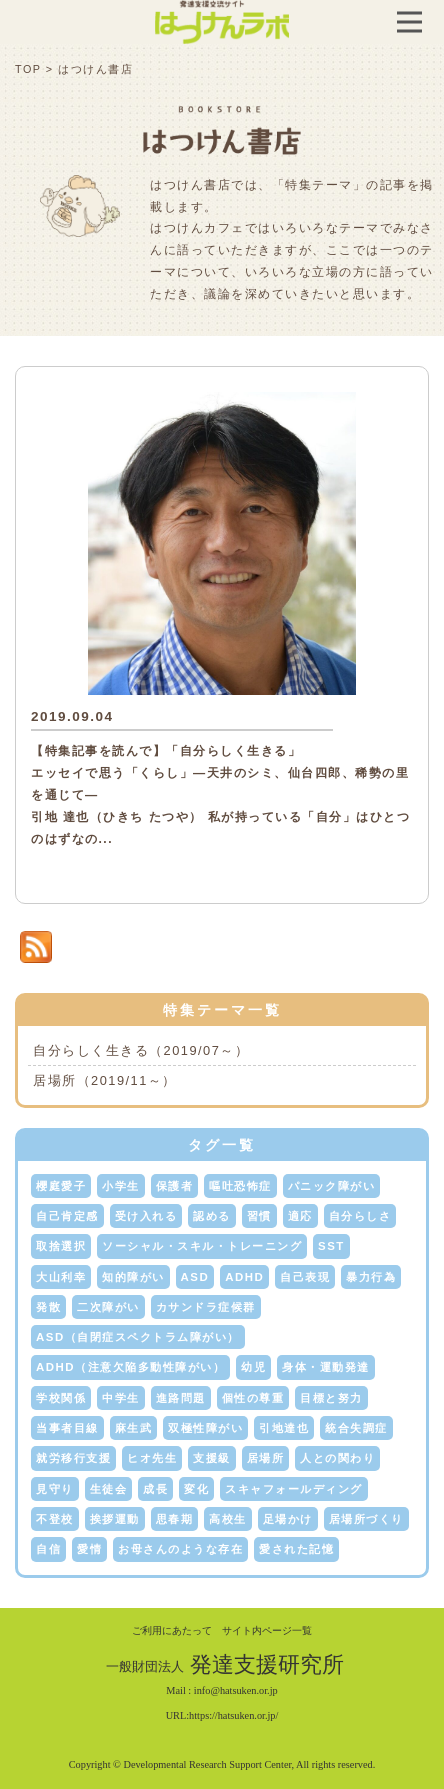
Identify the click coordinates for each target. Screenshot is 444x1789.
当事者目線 (67, 1428)
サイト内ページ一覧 (267, 1630)
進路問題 (181, 1398)
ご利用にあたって (172, 1630)
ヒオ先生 (152, 1458)
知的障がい (133, 1277)
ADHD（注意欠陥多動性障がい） (130, 1367)
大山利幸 (61, 1277)
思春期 (175, 1519)
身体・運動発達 (326, 1367)
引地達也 (284, 1428)
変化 (196, 1489)
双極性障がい (205, 1428)
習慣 (259, 1216)
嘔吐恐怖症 (240, 1186)
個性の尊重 (253, 1398)
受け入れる (146, 1216)
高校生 (228, 1519)
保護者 (175, 1186)
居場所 (266, 1458)
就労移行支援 (73, 1458)
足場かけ (288, 1519)
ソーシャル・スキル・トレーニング (202, 1246)
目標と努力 (331, 1398)
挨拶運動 (115, 1519)
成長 (155, 1489)
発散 (48, 1307)
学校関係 (61, 1398)
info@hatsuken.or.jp (236, 1690)
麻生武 (134, 1428)
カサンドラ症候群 (206, 1307)
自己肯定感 (67, 1216)
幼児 (253, 1367)
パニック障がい (332, 1186)
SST (331, 1246)
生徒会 (109, 1489)
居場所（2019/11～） (105, 1080)
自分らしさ (360, 1216)
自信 (48, 1549)
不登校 (55, 1519)
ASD (195, 1277)
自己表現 (305, 1277)
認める (212, 1216)
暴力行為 (371, 1277)
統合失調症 (356, 1428)
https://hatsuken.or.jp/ (233, 1715)
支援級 (212, 1458)
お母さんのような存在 (180, 1549)
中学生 (121, 1398)
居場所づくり (366, 1519)
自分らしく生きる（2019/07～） (141, 1050)
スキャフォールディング (294, 1489)
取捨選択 (61, 1246)
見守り (55, 1489)
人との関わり (337, 1458)
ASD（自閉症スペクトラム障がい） (138, 1337)
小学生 (121, 1186)
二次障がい (108, 1307)
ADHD (244, 1277)
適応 (300, 1216)
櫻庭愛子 (61, 1186)
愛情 (89, 1549)
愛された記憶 (296, 1549)
